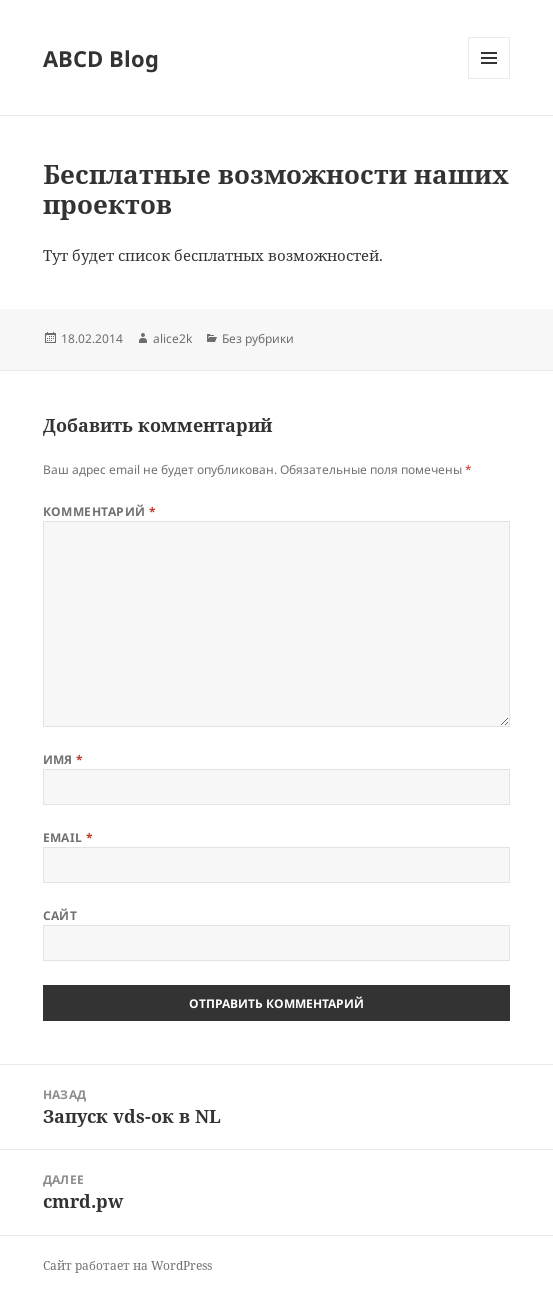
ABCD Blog (101, 58)
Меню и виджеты (489, 78)
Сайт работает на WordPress (127, 1265)
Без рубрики (258, 338)
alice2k (172, 338)
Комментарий (100, 511)
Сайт (60, 915)
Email (68, 837)
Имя (63, 759)
